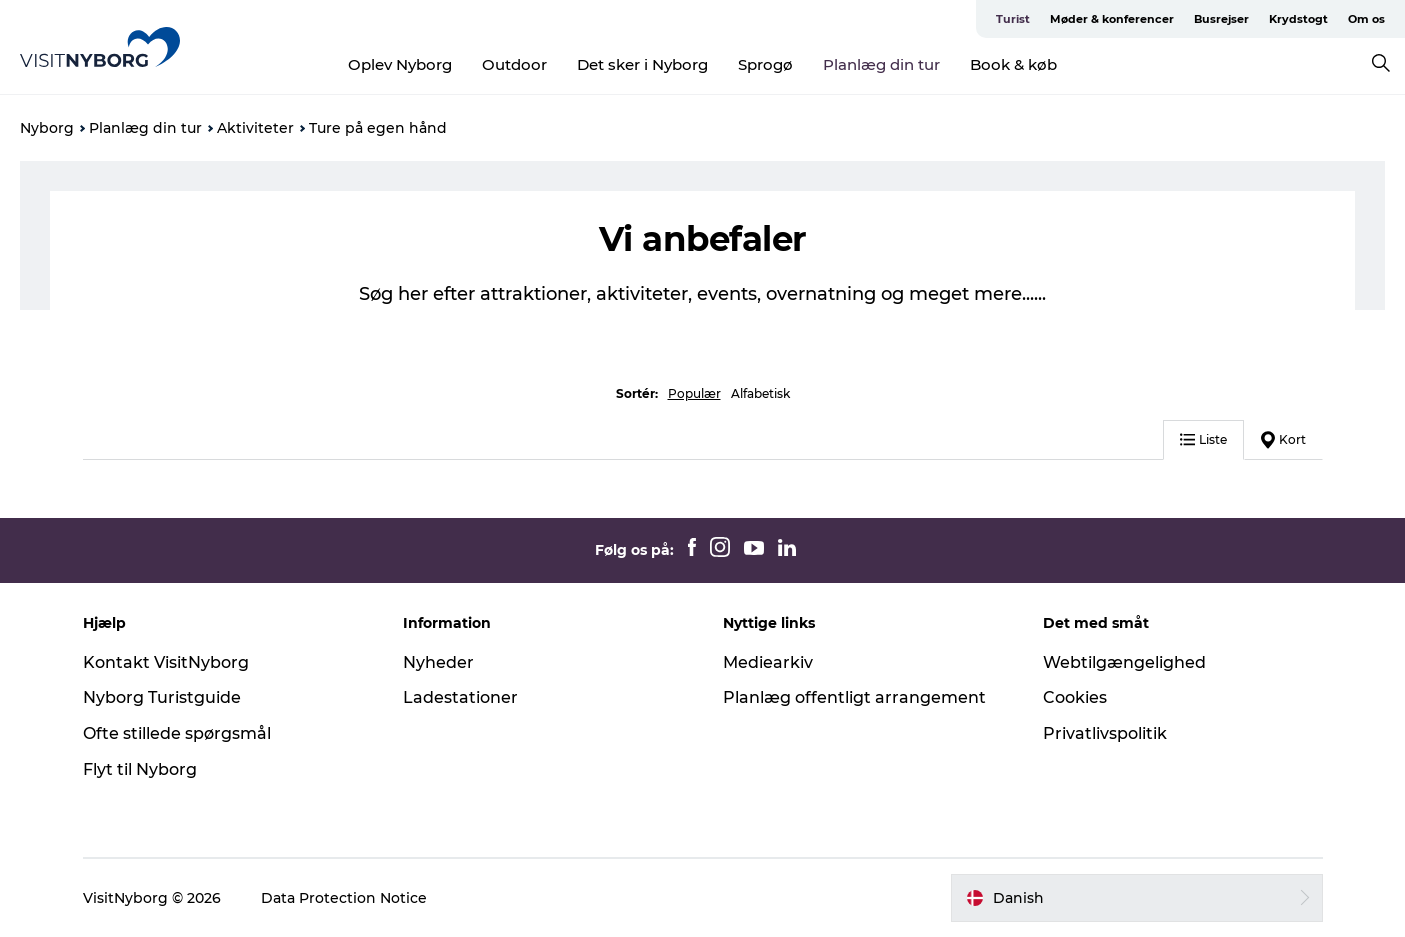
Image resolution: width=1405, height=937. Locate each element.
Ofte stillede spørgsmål (177, 733)
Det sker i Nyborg (642, 64)
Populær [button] (694, 393)
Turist (1013, 19)
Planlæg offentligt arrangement (854, 697)
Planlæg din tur (881, 64)
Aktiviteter (255, 128)
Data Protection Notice (344, 898)
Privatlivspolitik (1105, 733)
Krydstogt (1298, 19)
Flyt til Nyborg (140, 769)
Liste (1203, 439)
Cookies (1075, 697)
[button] (1137, 898)
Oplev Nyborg (400, 64)
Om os (1366, 19)
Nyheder (438, 662)
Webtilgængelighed (1124, 662)
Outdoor (514, 64)
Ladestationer (460, 697)
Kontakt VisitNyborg (166, 662)
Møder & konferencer (1112, 19)
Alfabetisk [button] (760, 393)
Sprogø (765, 64)
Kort (1283, 440)
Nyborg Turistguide (162, 697)
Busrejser (1221, 19)
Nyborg (47, 128)
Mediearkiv (768, 662)
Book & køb (1013, 64)
